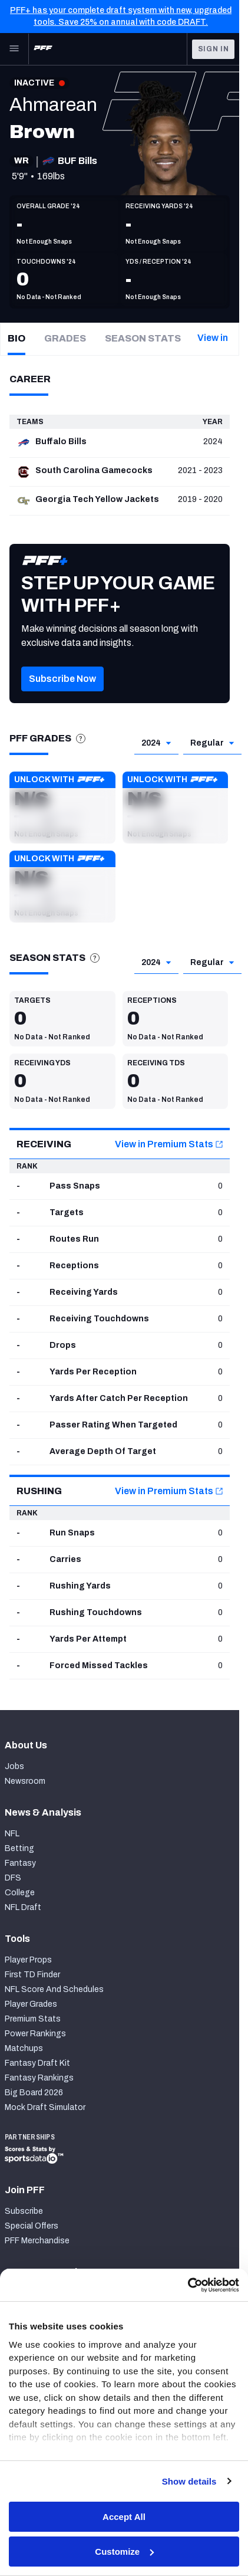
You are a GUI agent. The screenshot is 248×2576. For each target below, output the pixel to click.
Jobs (14, 1766)
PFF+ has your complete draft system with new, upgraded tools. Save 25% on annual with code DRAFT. (121, 16)
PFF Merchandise (37, 2240)
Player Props (28, 1959)
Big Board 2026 (34, 2092)
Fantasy (20, 1863)
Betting (19, 1848)
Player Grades (31, 2004)
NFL (12, 1833)
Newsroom (25, 1781)
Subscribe (24, 2211)
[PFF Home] (43, 49)
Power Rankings (35, 2033)
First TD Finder (32, 1974)
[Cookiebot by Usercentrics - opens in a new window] (187, 2285)
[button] (62, 697)
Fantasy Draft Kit (37, 2063)
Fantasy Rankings (39, 2077)
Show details (189, 2481)
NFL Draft (23, 1907)
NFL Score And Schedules (54, 1989)
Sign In (213, 49)
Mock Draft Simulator (45, 2107)
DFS (13, 1877)
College (20, 1892)
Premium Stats (33, 2018)
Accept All (124, 2517)
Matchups (24, 2048)
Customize (124, 2552)
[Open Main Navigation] (14, 49)
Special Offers (31, 2225)
